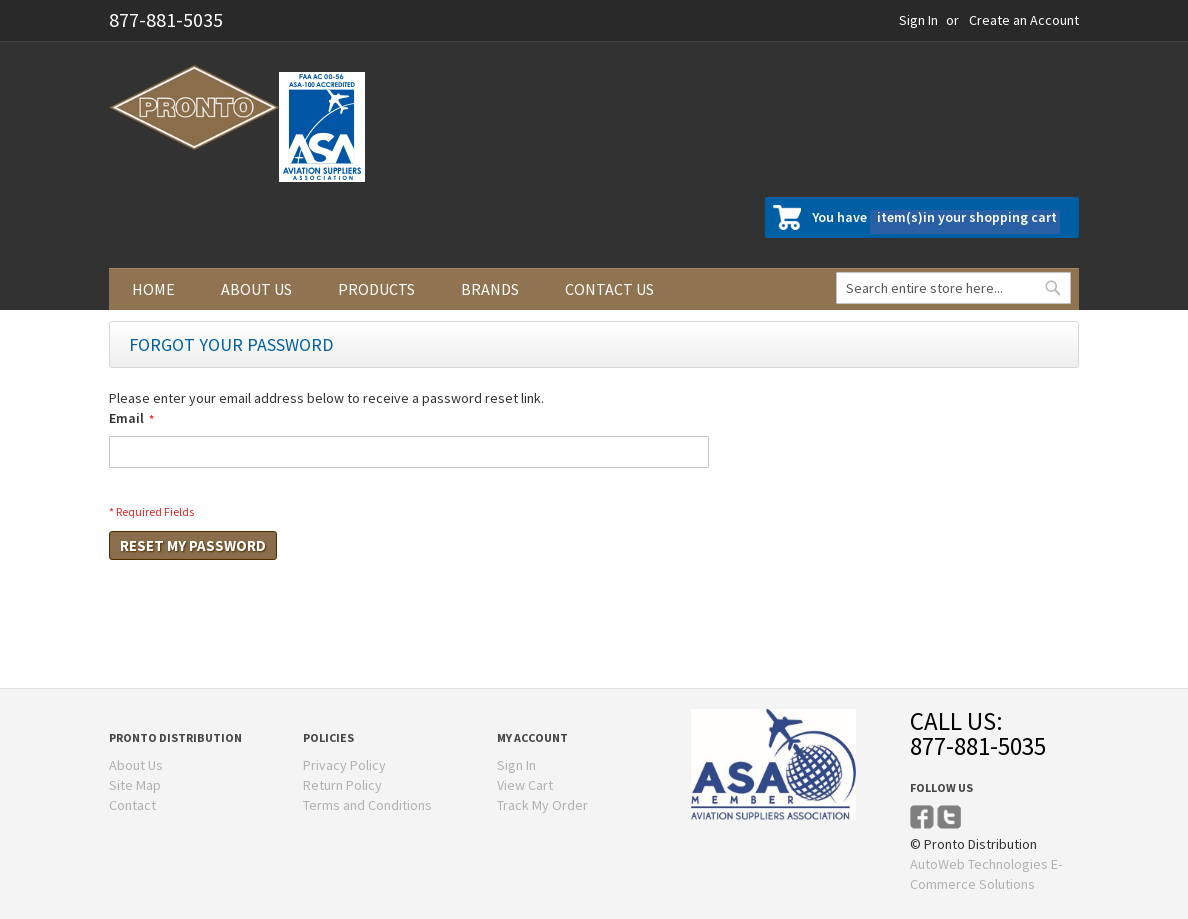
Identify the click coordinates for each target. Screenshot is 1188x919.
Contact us (609, 289)
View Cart (525, 785)
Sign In (918, 20)
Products (376, 289)
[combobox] (953, 288)
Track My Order (542, 805)
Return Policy (342, 785)
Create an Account (1024, 20)
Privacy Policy (344, 765)
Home (153, 289)
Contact (132, 805)
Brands (490, 289)
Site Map (135, 785)
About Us (136, 765)
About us (256, 289)
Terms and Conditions (367, 805)
